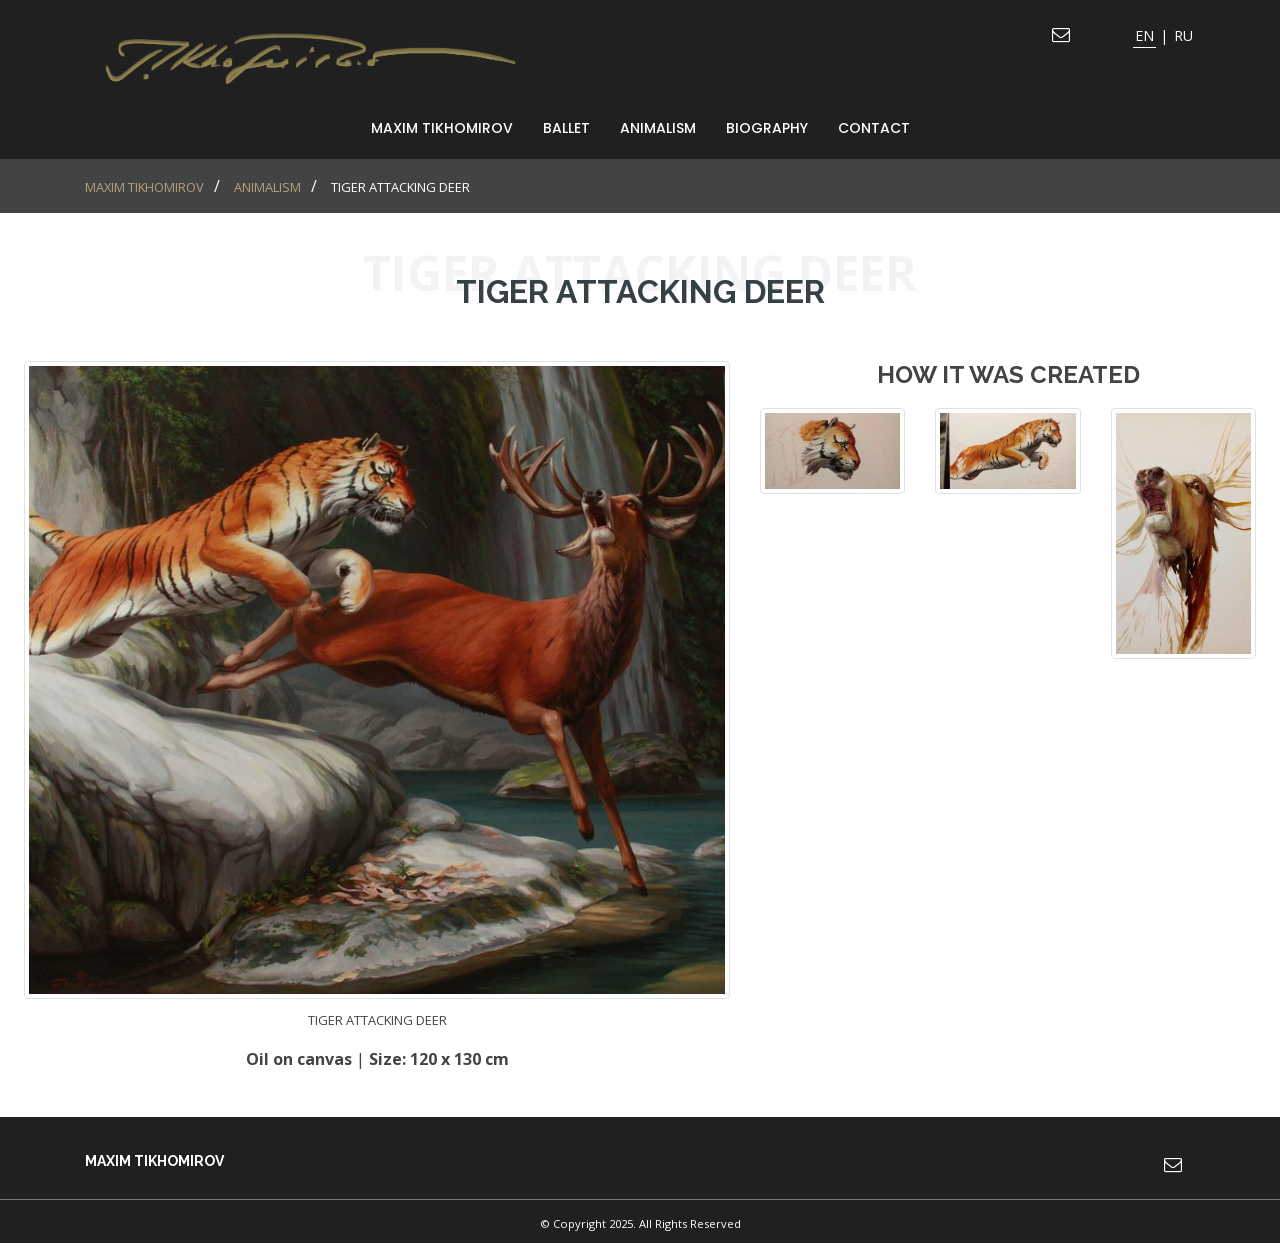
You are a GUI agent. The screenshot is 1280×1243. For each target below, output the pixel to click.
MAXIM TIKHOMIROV (442, 128)
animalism (658, 128)
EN (1144, 35)
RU (1183, 35)
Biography (767, 128)
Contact (874, 128)
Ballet (566, 128)
